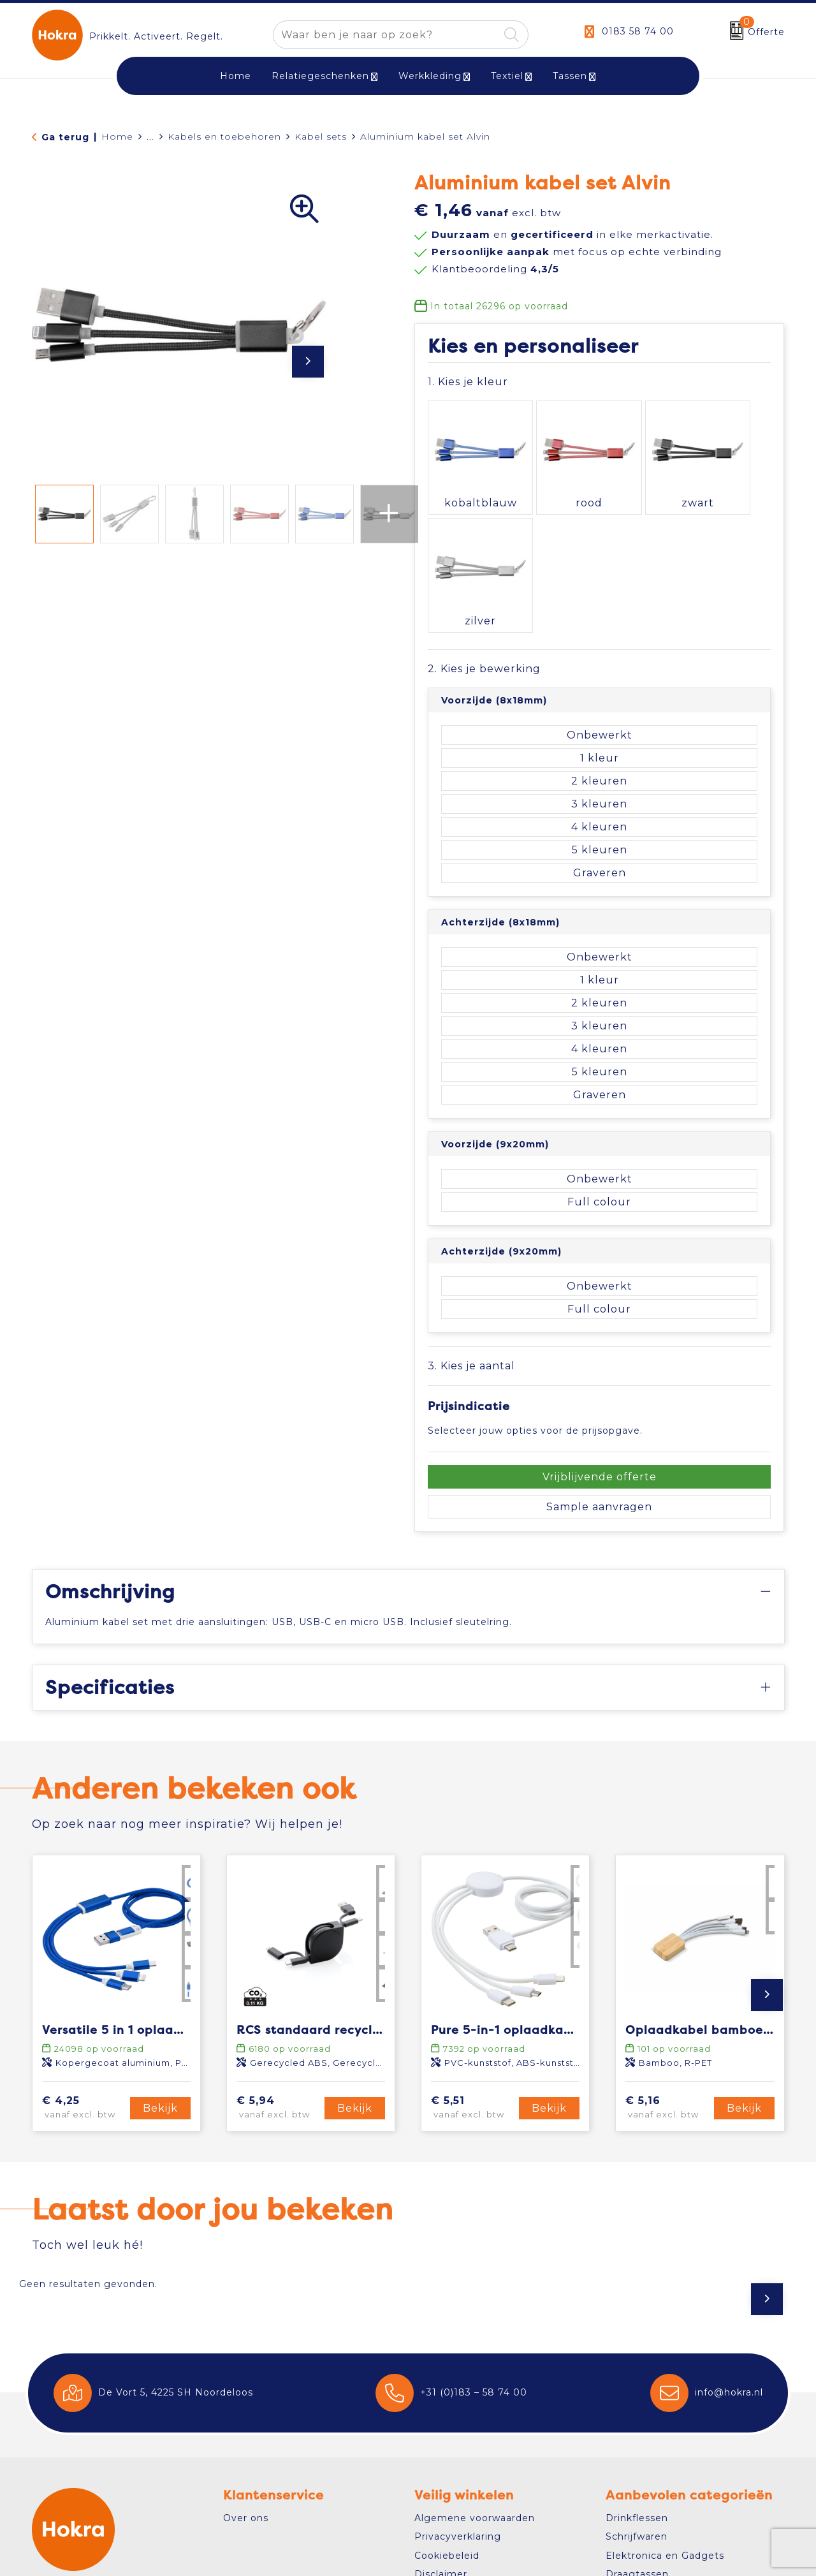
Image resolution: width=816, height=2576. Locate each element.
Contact (67, 2483)
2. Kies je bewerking (484, 528)
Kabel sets (321, 136)
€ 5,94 (279, 1967)
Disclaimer (440, 2434)
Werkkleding (430, 76)
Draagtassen (637, 2434)
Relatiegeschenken (320, 76)
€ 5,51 (473, 1967)
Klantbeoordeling (495, 269)
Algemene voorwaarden (474, 2377)
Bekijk (160, 1967)
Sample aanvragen (599, 1366)
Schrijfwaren (636, 2396)
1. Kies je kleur (468, 382)
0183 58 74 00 (638, 31)
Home (117, 136)
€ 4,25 (84, 1967)
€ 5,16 (667, 1967)
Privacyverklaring (457, 2396)
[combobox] (386, 35)
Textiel (507, 76)
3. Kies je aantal (471, 1225)
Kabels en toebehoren (224, 136)
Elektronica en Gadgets (665, 2414)
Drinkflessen (637, 2377)
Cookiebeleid (446, 2414)
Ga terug (65, 137)
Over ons (245, 2377)
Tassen (570, 76)
